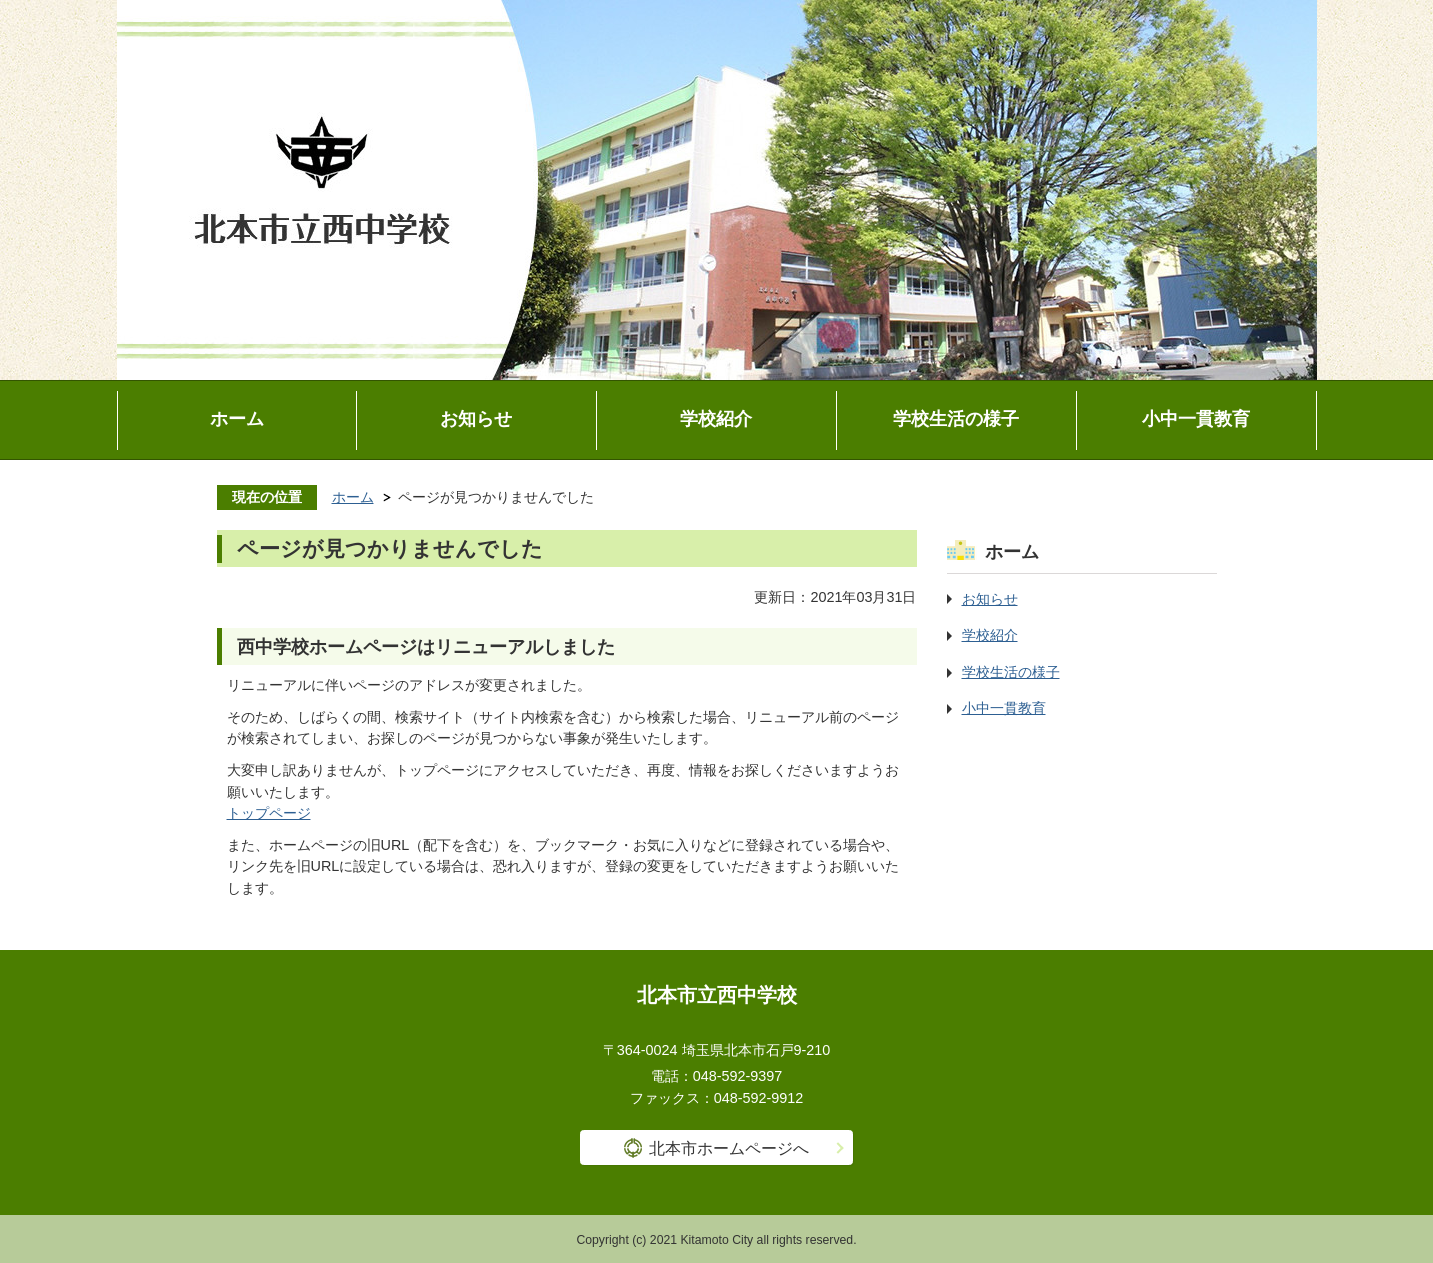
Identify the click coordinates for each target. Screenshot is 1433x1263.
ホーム (237, 419)
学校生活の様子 (956, 419)
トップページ (269, 813)
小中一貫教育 (1196, 419)
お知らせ (476, 419)
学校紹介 (716, 419)
